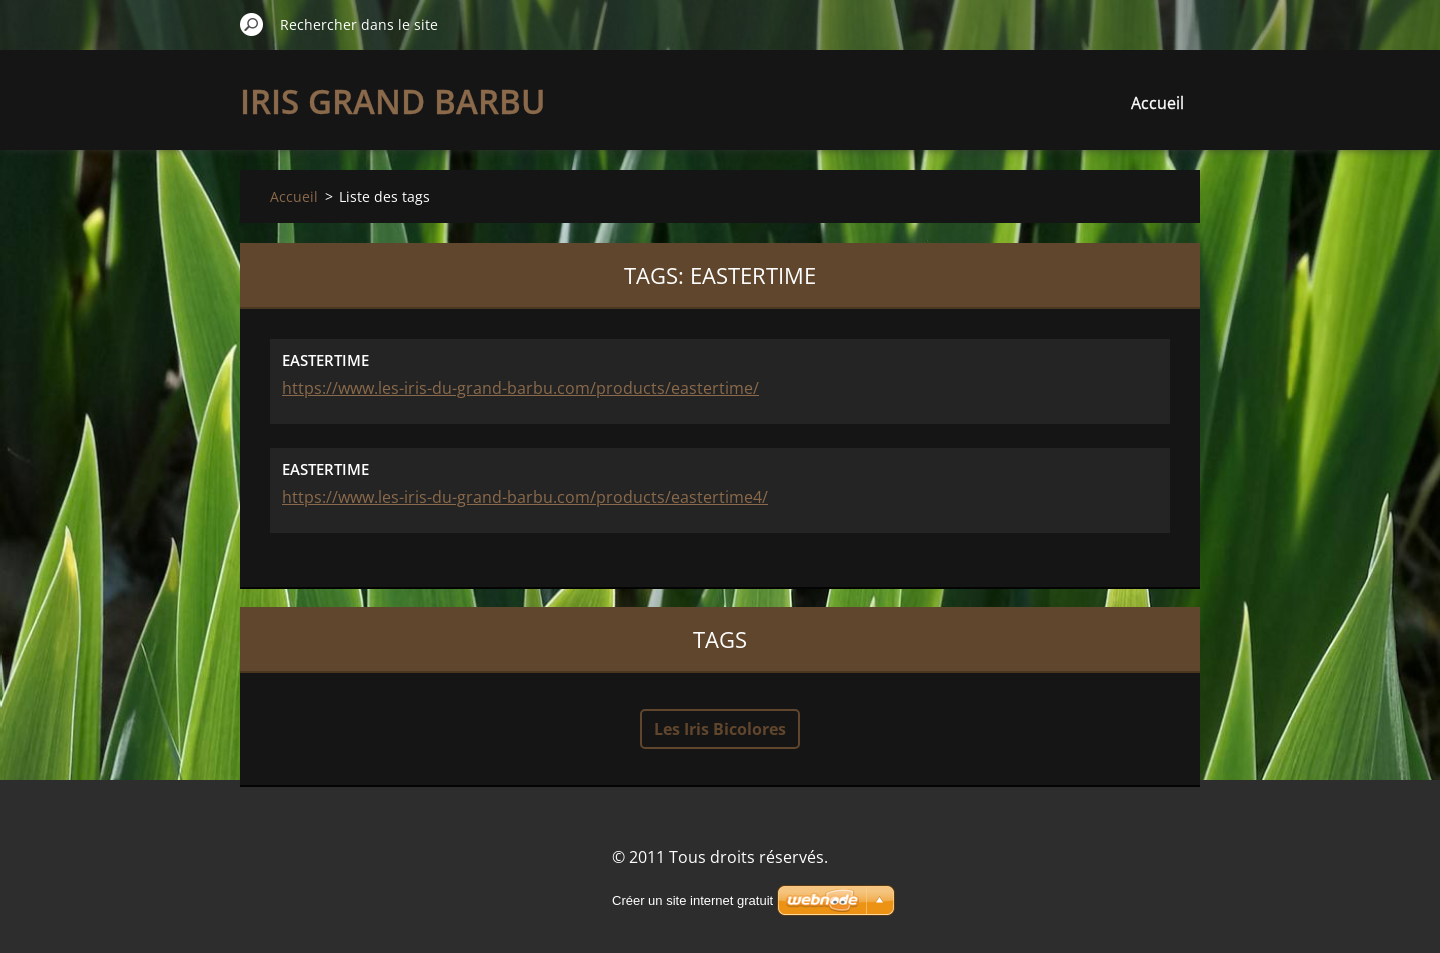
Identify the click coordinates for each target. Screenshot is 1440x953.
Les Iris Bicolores (720, 729)
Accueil (1157, 103)
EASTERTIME (325, 360)
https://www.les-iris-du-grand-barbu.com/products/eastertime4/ (525, 497)
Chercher (252, 24)
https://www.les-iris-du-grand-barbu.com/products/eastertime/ (520, 388)
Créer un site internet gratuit (692, 900)
